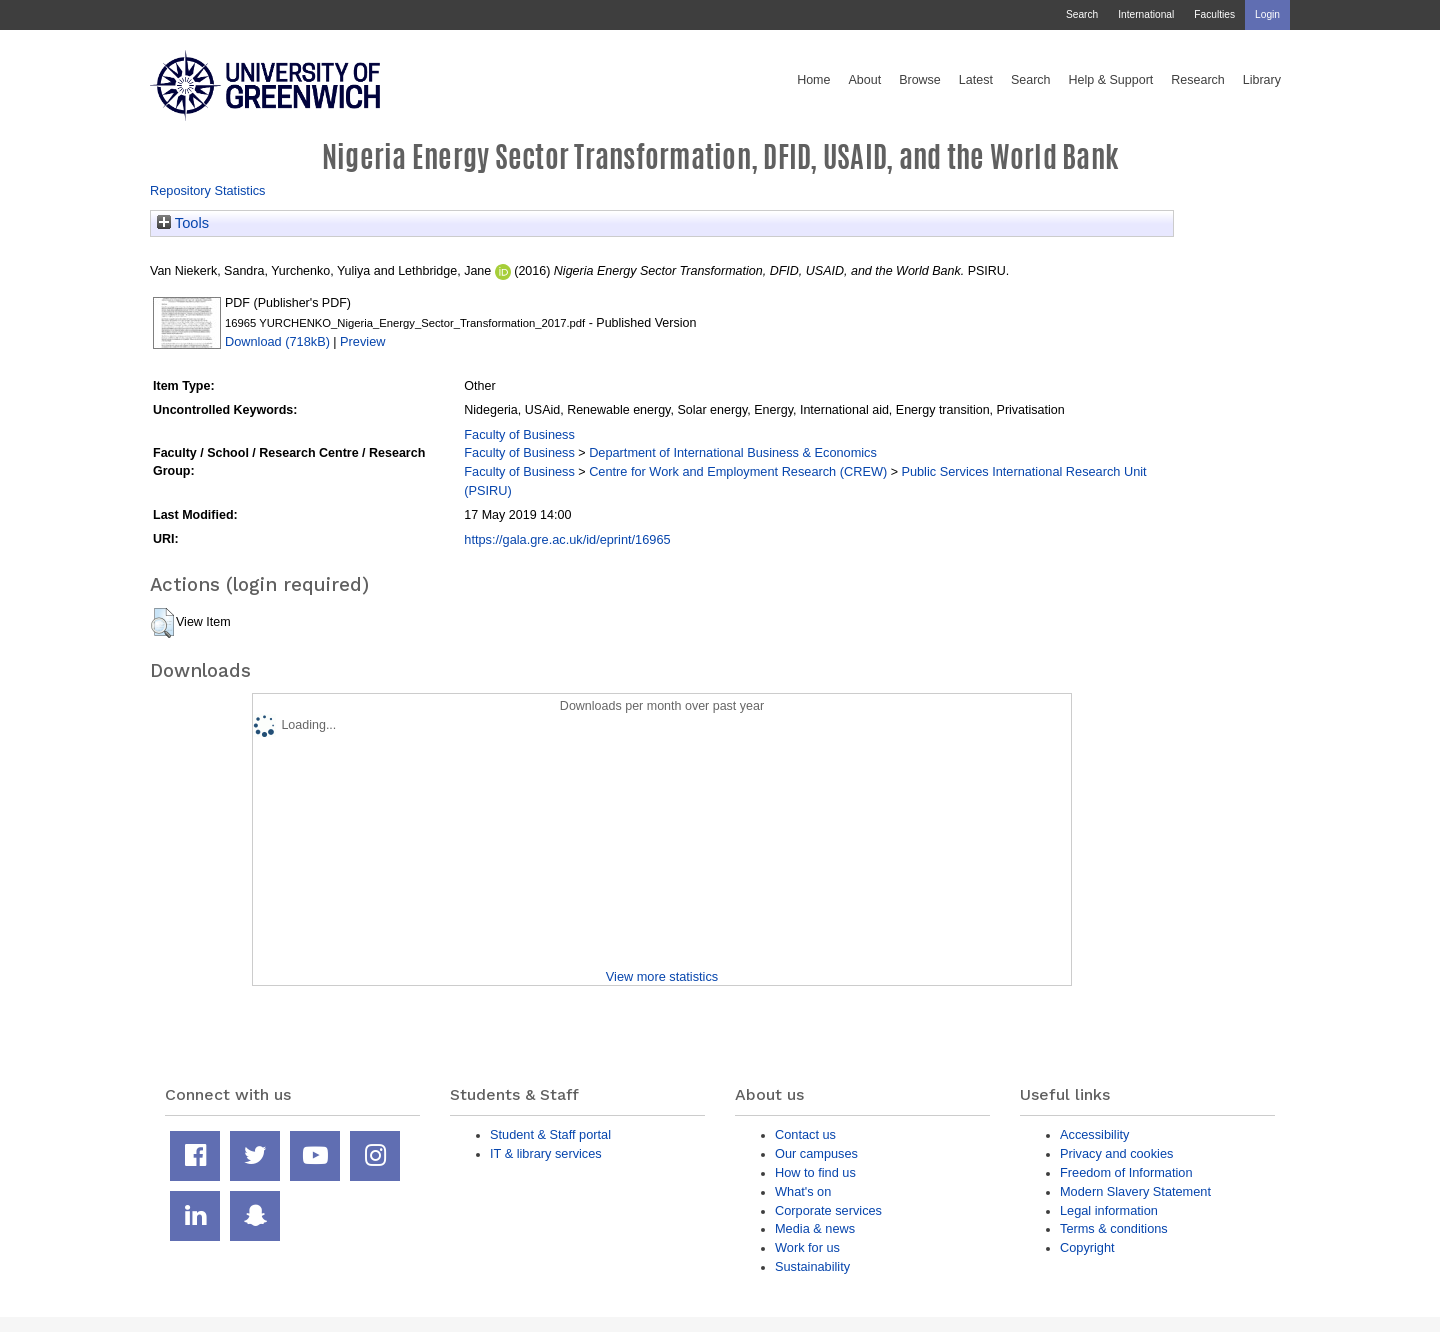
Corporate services (828, 1210)
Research (1198, 80)
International (1146, 14)
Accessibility (1094, 1134)
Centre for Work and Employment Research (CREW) (738, 471)
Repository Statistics (208, 190)
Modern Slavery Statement (1135, 1191)
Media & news (815, 1228)
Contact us (805, 1134)
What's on (803, 1191)
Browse (920, 80)
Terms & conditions (1114, 1228)
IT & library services (546, 1153)
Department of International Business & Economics (733, 452)
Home (813, 80)
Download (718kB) (277, 341)
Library (1262, 80)
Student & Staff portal (550, 1134)
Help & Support (1111, 80)
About (864, 80)
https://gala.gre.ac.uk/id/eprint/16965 (567, 539)
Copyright (1087, 1247)
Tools (183, 223)
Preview (362, 341)
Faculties (1214, 14)
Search (1082, 14)
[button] (162, 623)
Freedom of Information (1126, 1172)
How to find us (815, 1172)
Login (1267, 14)
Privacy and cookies (1116, 1153)
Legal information (1109, 1210)
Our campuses (816, 1153)
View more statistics (662, 976)
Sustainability (812, 1266)
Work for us (807, 1247)
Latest (976, 80)
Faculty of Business (519, 434)
